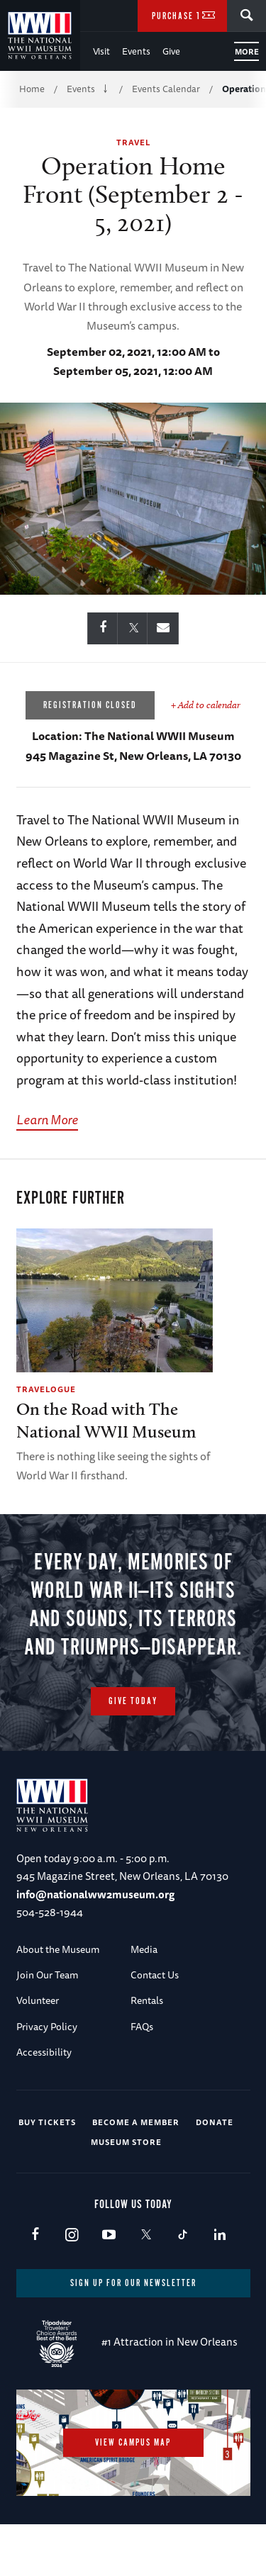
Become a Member (135, 2122)
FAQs (142, 2026)
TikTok (183, 2235)
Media (144, 1949)
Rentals (147, 2000)
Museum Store (126, 2142)
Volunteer (37, 2000)
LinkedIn (219, 2235)
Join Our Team (47, 1975)
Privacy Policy (46, 2026)
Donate (214, 2122)
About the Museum (58, 1949)
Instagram (72, 2235)
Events (136, 51)
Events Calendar (166, 89)
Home (32, 89)
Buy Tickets (47, 2122)
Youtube (109, 2235)
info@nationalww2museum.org (95, 1894)
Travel (133, 142)
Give (171, 51)
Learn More (47, 1119)
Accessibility (44, 2052)
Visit (101, 51)
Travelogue (46, 1389)
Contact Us (155, 1975)
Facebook (35, 2235)
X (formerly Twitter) (146, 2235)
